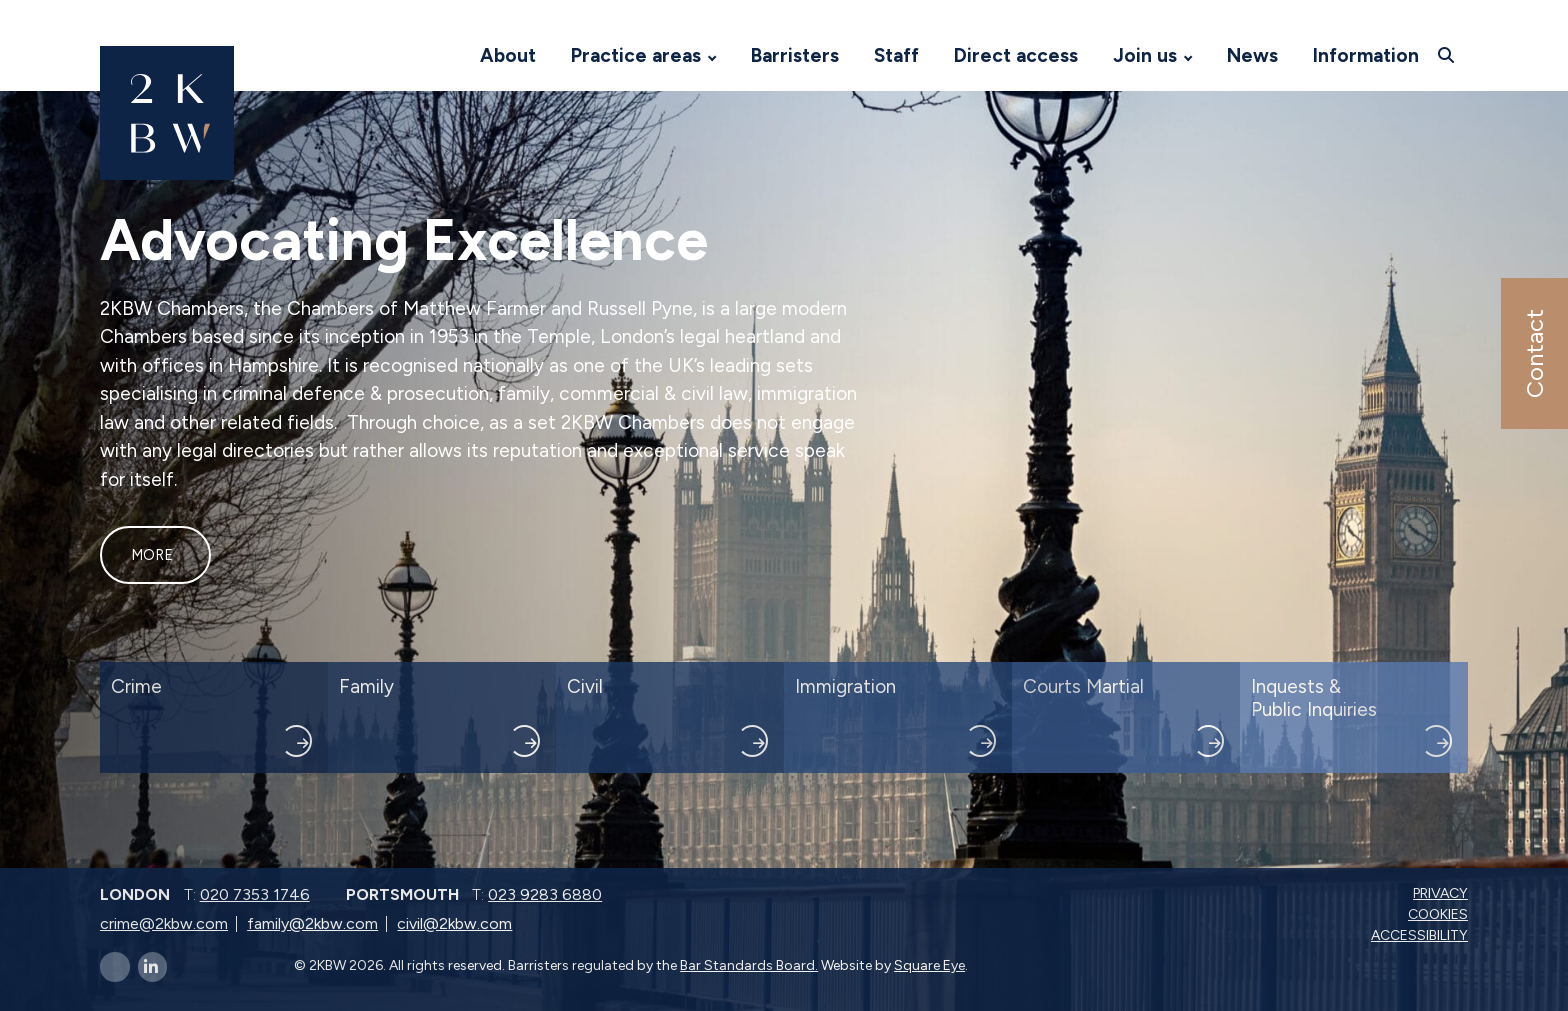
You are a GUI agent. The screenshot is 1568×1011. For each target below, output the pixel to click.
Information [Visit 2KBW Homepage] (1366, 55)
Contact (1533, 353)
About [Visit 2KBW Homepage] (508, 55)
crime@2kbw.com (164, 923)
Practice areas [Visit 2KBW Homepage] (636, 55)
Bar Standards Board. (749, 965)
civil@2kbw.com (454, 923)
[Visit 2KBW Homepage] (443, 56)
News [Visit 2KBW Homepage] (1252, 55)
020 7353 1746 (255, 894)
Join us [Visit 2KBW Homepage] (1145, 55)
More (152, 555)
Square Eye (929, 965)
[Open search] (1448, 55)
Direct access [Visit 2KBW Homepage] (1016, 55)
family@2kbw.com (312, 923)
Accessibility (1421, 935)
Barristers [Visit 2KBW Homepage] (795, 55)
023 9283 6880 (545, 894)
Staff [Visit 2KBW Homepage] (896, 55)
